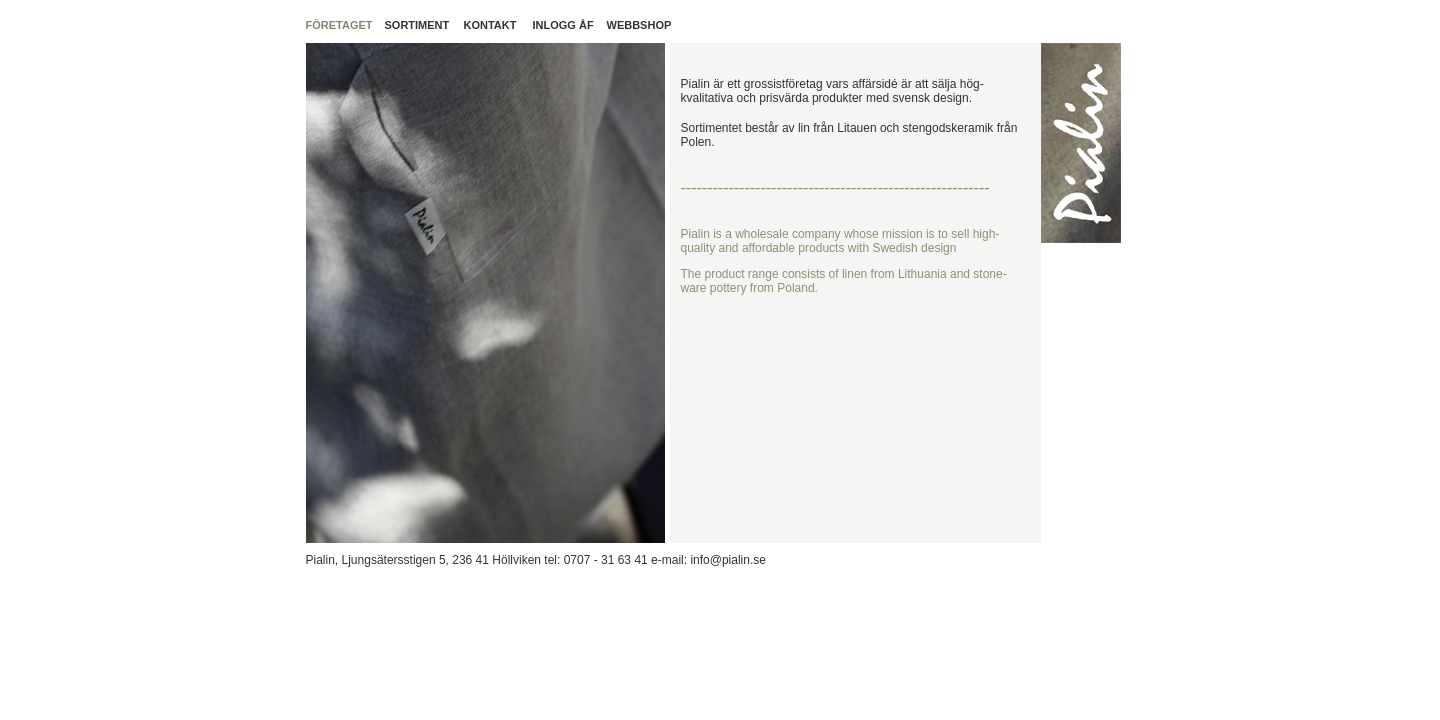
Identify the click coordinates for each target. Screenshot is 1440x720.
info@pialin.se (726, 560)
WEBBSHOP (639, 25)
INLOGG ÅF (563, 25)
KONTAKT (490, 25)
